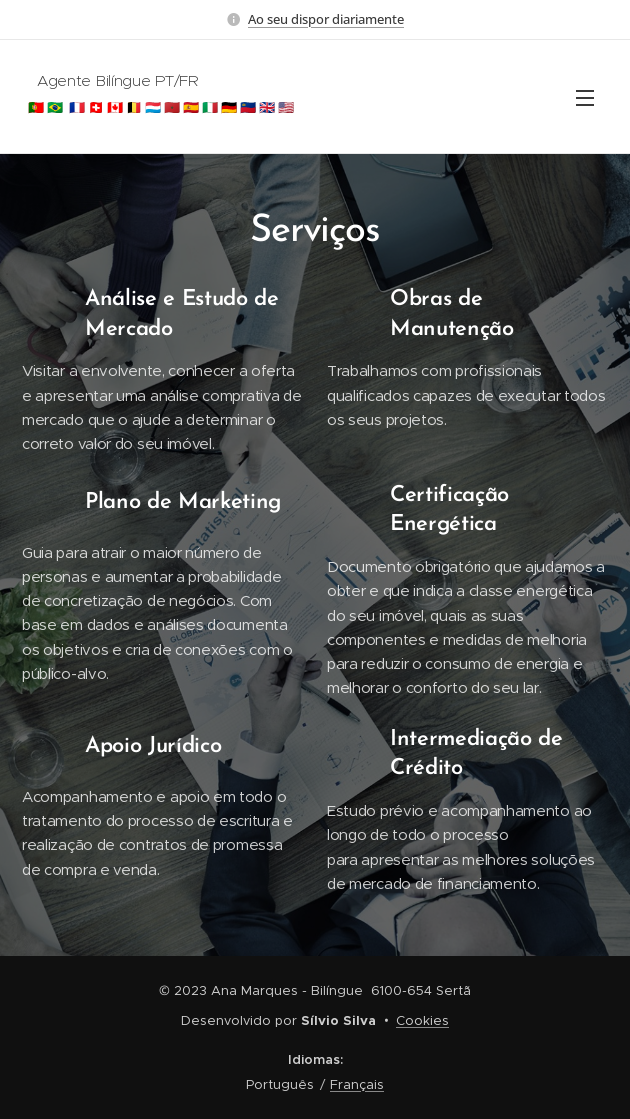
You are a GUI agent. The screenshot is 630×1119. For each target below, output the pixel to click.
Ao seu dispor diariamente (326, 19)
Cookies (422, 1020)
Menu (585, 98)
